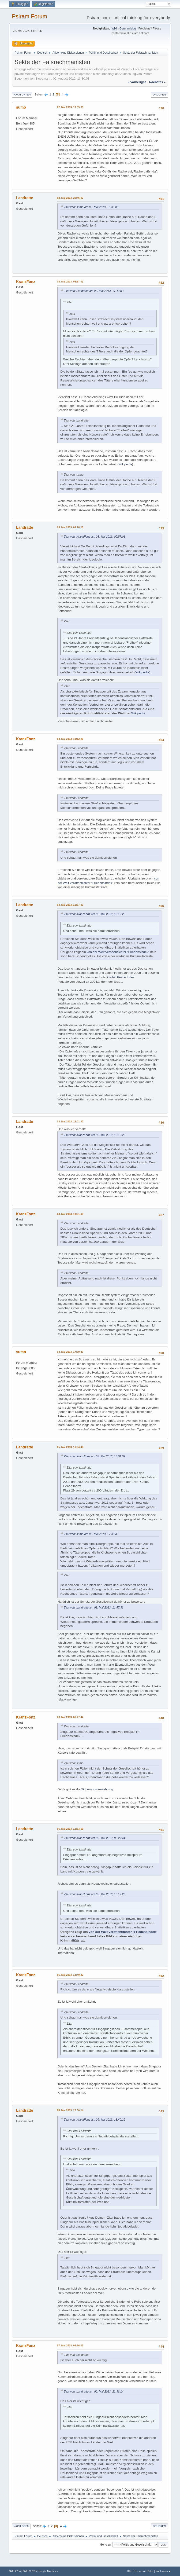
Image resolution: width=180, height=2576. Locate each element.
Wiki (114, 28)
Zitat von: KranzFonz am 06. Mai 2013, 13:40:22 (94, 2119)
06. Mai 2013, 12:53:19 (70, 1828)
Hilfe (129, 2571)
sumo (21, 107)
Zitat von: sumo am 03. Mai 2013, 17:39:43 (91, 1534)
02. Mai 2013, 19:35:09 (70, 107)
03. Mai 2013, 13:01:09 (70, 1214)
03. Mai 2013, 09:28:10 (70, 527)
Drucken (159, 94)
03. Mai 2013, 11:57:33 (70, 904)
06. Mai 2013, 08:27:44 (70, 1717)
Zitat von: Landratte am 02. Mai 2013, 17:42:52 (93, 291)
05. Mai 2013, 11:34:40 (70, 1447)
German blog (128, 28)
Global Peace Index (120, 977)
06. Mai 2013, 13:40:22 (70, 1974)
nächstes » (157, 82)
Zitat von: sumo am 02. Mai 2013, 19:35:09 (91, 207)
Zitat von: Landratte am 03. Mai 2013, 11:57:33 (93, 1607)
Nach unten (21, 94)
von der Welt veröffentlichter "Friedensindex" (118, 952)
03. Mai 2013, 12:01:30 (70, 1121)
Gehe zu (105, 2544)
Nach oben (21, 2526)
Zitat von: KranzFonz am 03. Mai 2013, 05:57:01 (94, 536)
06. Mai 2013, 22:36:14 (70, 2110)
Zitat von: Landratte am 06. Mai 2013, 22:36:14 (93, 2391)
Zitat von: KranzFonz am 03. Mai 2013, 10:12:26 (94, 914)
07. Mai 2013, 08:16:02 (70, 2345)
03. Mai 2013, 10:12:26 (70, 738)
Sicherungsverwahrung (97, 1789)
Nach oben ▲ (163, 2571)
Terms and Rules (143, 2571)
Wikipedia (125, 464)
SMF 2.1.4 (15, 2571)
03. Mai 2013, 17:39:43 (70, 1351)
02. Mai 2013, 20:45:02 (70, 197)
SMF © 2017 (30, 2571)
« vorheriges (137, 82)
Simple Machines (48, 2571)
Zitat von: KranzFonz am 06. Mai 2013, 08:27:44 (94, 1838)
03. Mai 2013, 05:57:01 (70, 281)
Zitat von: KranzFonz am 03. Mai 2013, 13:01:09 (94, 1456)
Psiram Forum (29, 16)
